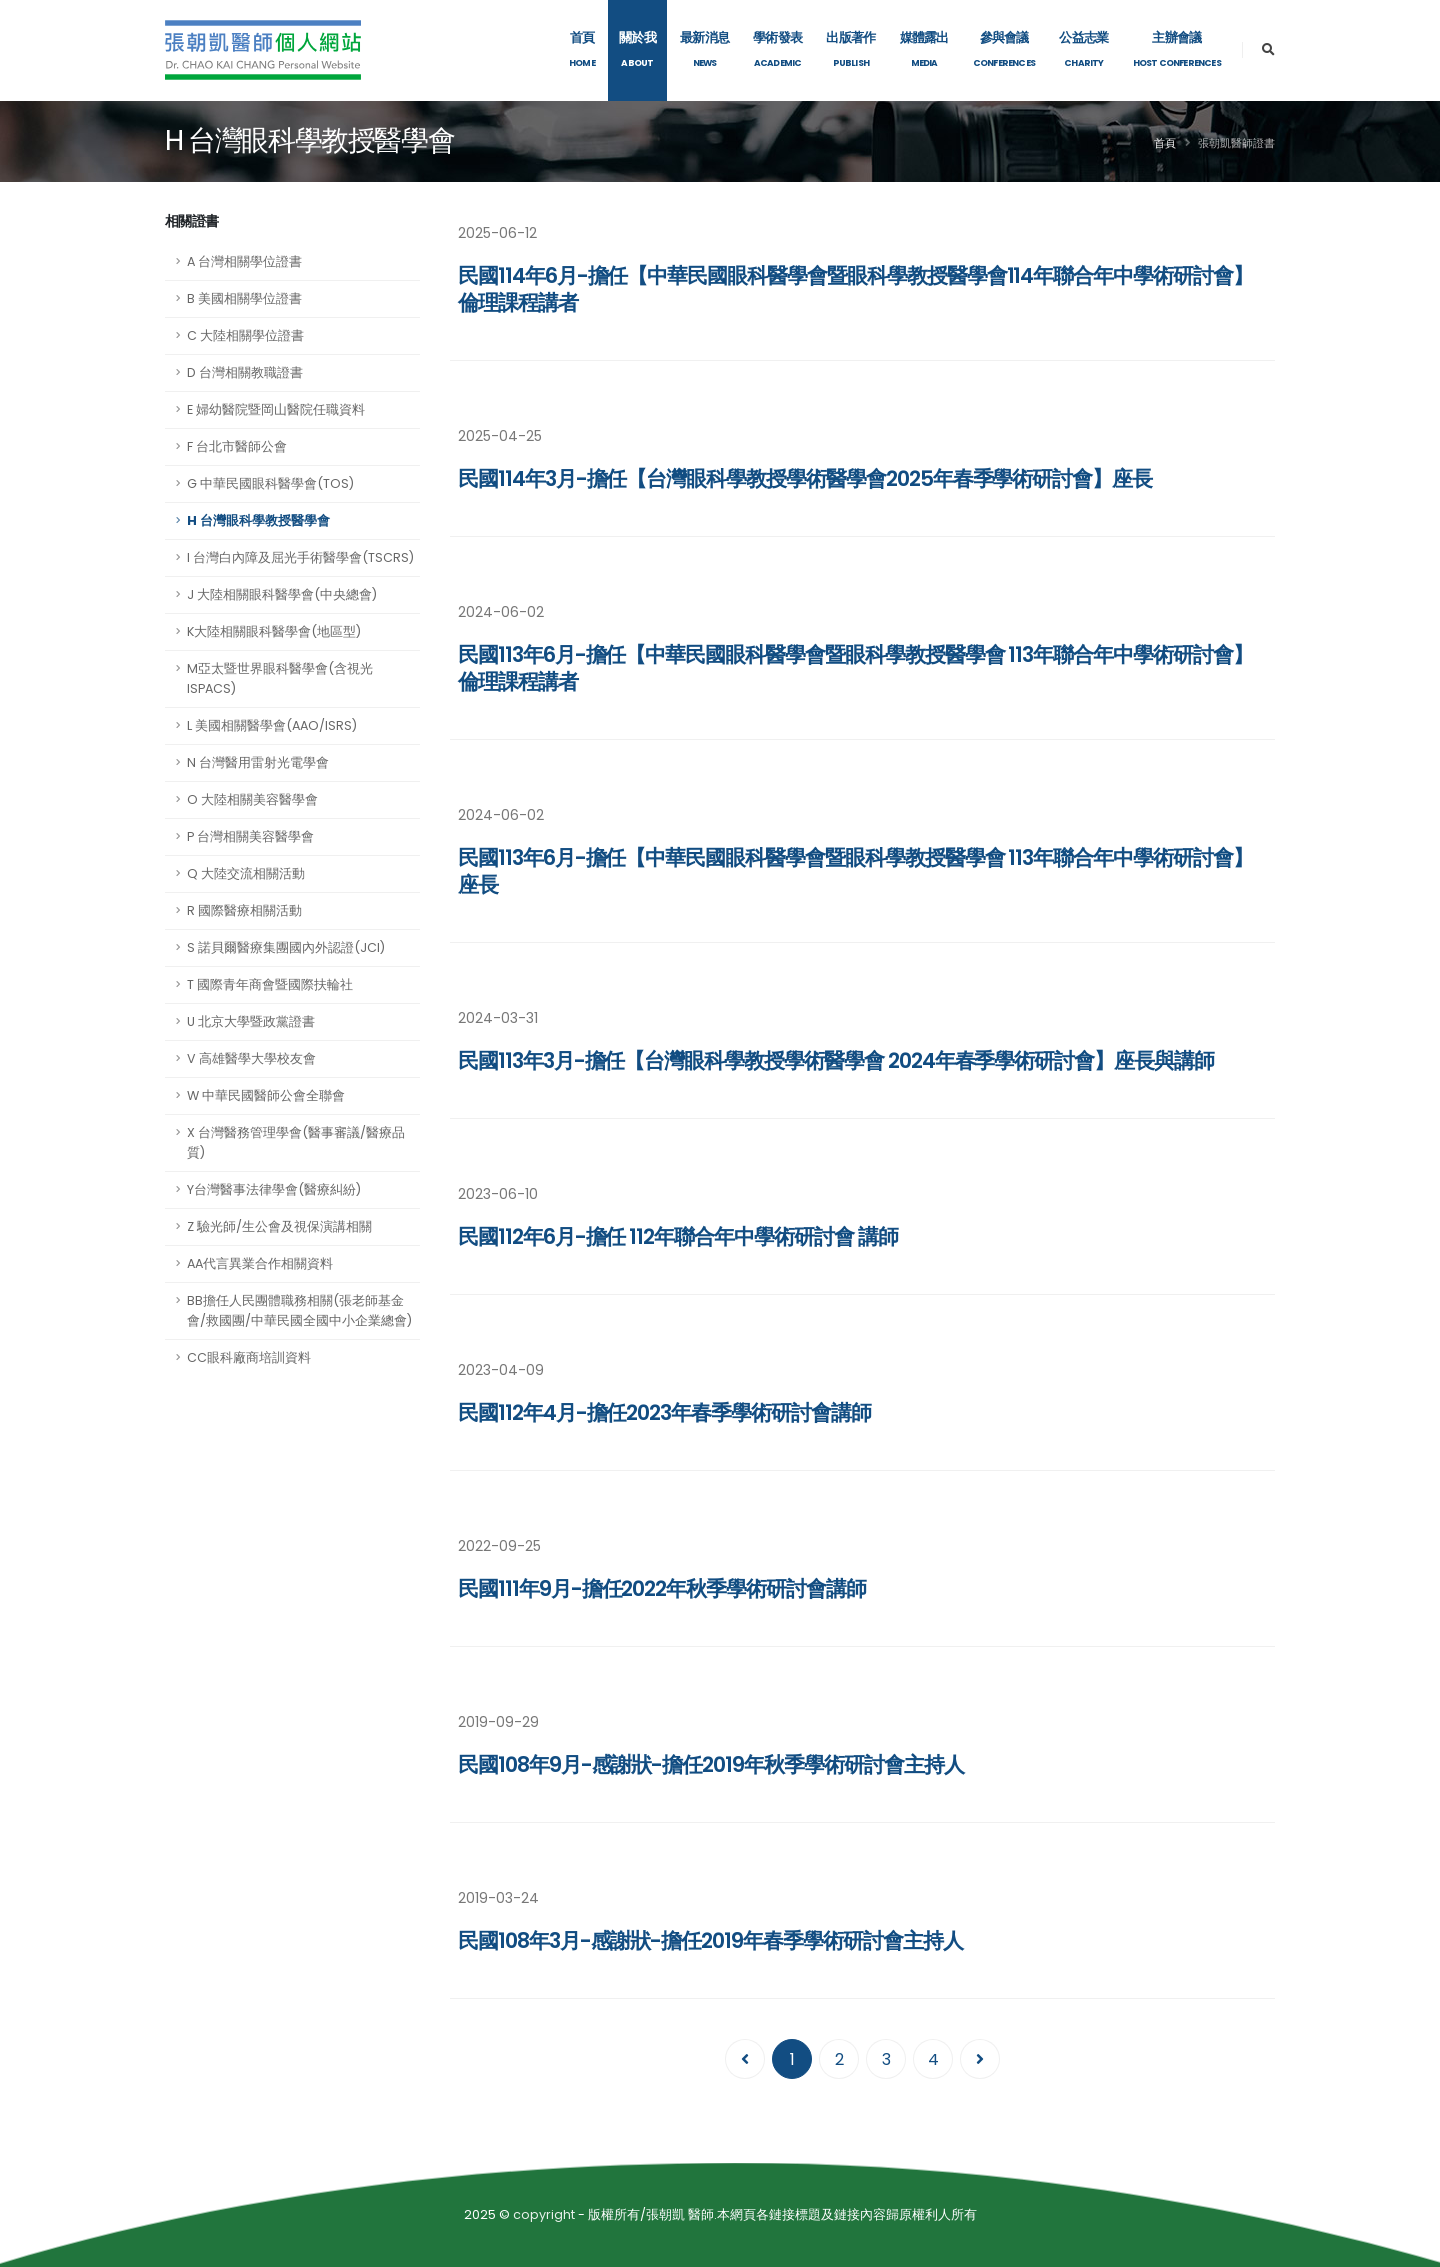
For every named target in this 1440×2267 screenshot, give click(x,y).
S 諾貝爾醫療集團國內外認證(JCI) (286, 947)
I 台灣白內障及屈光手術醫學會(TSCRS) (300, 557)
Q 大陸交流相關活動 (246, 873)
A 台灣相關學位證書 (244, 261)
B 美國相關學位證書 (244, 298)
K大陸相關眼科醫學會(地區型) (274, 631)
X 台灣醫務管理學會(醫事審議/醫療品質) (296, 1142)
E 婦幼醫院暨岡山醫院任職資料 (276, 409)
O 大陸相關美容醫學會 (252, 799)
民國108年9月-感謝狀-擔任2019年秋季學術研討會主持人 (711, 1764)
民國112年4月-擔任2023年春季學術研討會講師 (664, 1412)
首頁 (1165, 143)
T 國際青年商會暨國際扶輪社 (270, 984)
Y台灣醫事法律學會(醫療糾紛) (274, 1189)
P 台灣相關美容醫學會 (250, 836)
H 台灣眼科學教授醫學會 (258, 520)
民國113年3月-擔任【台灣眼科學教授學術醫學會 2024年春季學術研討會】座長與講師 (836, 1060)
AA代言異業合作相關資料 (260, 1263)
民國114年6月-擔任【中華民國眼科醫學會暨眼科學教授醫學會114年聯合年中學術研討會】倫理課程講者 (855, 289)
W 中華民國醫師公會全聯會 (266, 1095)
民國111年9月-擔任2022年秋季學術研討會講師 (662, 1588)
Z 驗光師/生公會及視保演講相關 (279, 1226)
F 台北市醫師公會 (237, 446)
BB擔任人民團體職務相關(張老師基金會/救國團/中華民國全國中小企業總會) (299, 1310)
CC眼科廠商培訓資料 (249, 1357)
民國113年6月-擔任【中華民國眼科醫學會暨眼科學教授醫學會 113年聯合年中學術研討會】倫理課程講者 (855, 668)
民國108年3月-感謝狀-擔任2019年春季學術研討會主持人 (710, 1940)
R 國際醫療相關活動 (244, 910)
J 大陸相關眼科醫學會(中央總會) (282, 594)
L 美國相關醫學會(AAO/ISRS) (272, 725)
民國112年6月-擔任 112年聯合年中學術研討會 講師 (678, 1236)
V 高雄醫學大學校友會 (251, 1058)
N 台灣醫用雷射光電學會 (258, 762)
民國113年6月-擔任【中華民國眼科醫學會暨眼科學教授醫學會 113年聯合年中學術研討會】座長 (855, 871)
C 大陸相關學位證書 (245, 335)
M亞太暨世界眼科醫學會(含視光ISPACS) (280, 678)
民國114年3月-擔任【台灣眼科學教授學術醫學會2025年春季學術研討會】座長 (805, 478)
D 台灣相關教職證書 (245, 372)
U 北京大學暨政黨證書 (251, 1021)
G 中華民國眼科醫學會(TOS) (270, 483)
